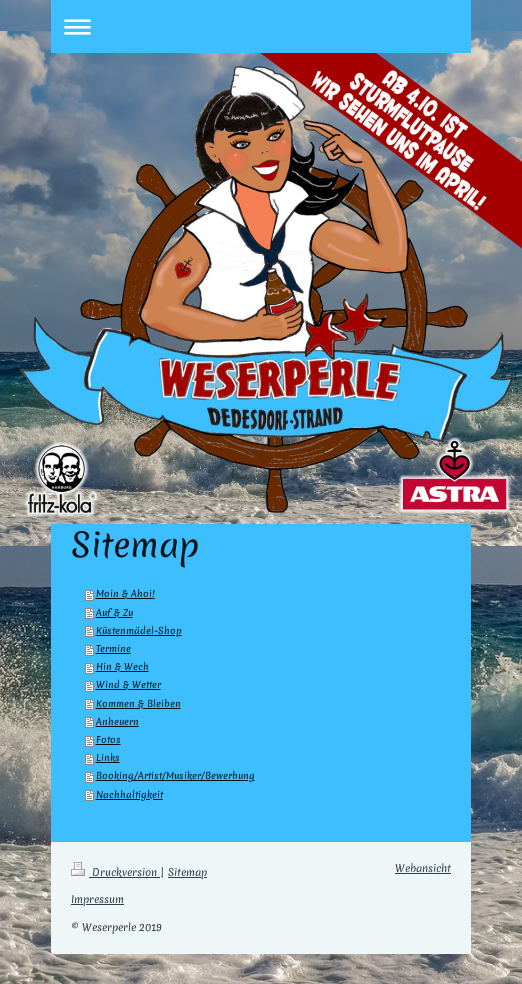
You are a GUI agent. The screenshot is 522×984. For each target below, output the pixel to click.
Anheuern (117, 721)
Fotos (108, 739)
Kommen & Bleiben (138, 703)
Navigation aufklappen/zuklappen (261, 26)
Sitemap (187, 872)
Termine (113, 648)
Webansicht (423, 868)
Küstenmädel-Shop (139, 630)
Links (108, 757)
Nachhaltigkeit (129, 794)
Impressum (97, 899)
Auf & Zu (114, 612)
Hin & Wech (122, 666)
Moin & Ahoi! (125, 593)
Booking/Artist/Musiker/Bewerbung (175, 775)
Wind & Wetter (128, 684)
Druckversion (115, 872)
